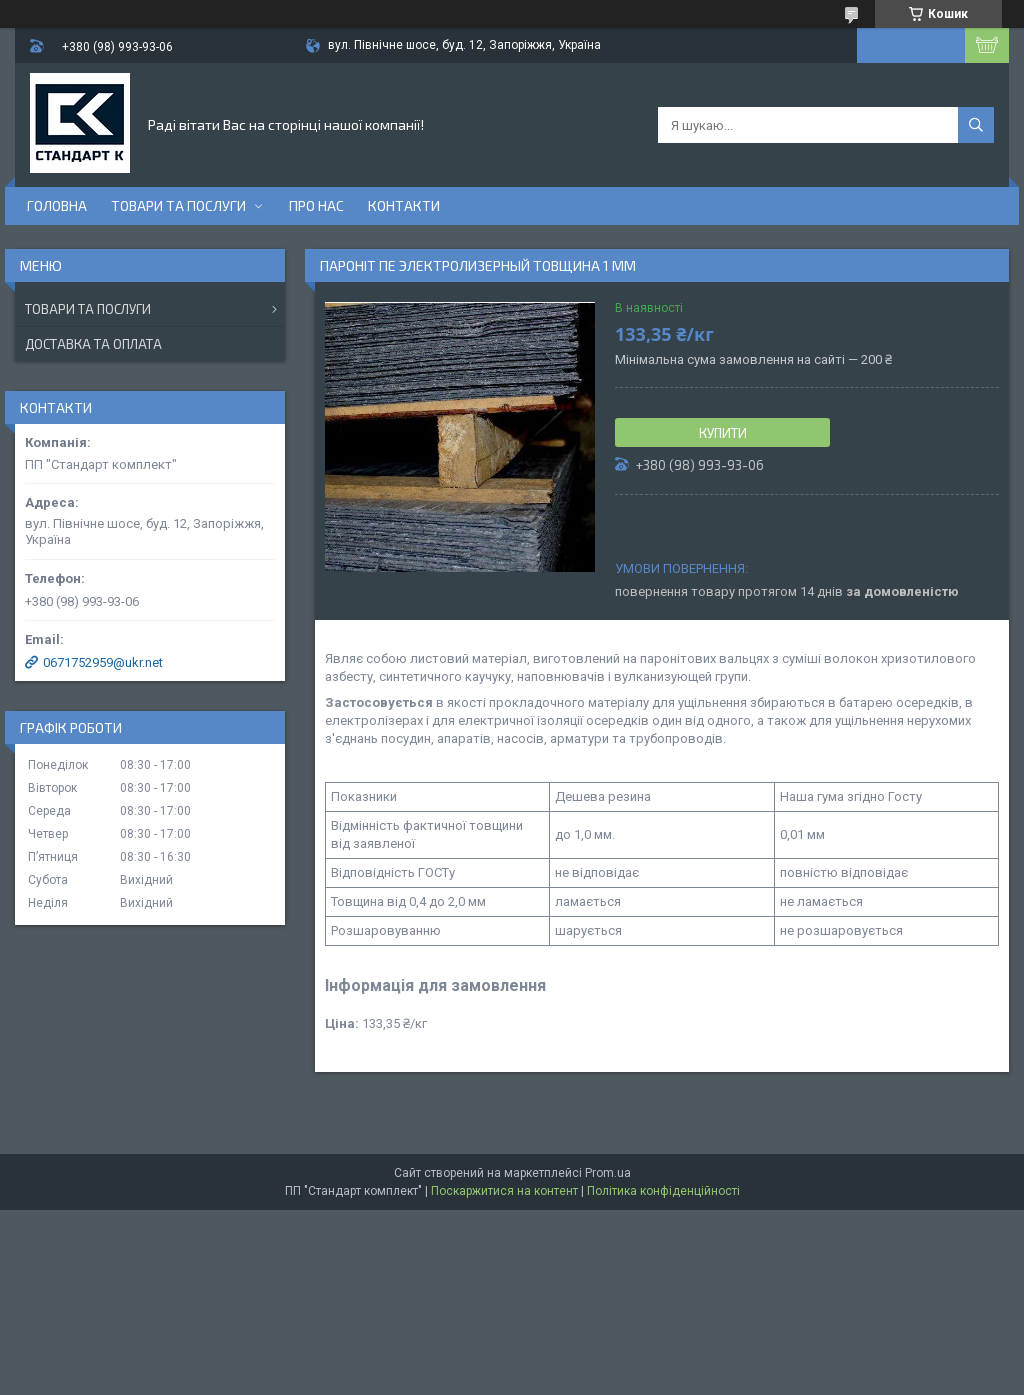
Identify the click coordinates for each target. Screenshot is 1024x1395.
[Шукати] (976, 125)
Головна (57, 205)
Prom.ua (608, 1173)
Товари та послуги (178, 205)
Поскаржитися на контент (504, 1191)
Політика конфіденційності (663, 1191)
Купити (723, 433)
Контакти (404, 205)
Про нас (316, 205)
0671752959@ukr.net (103, 662)
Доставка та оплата (93, 344)
